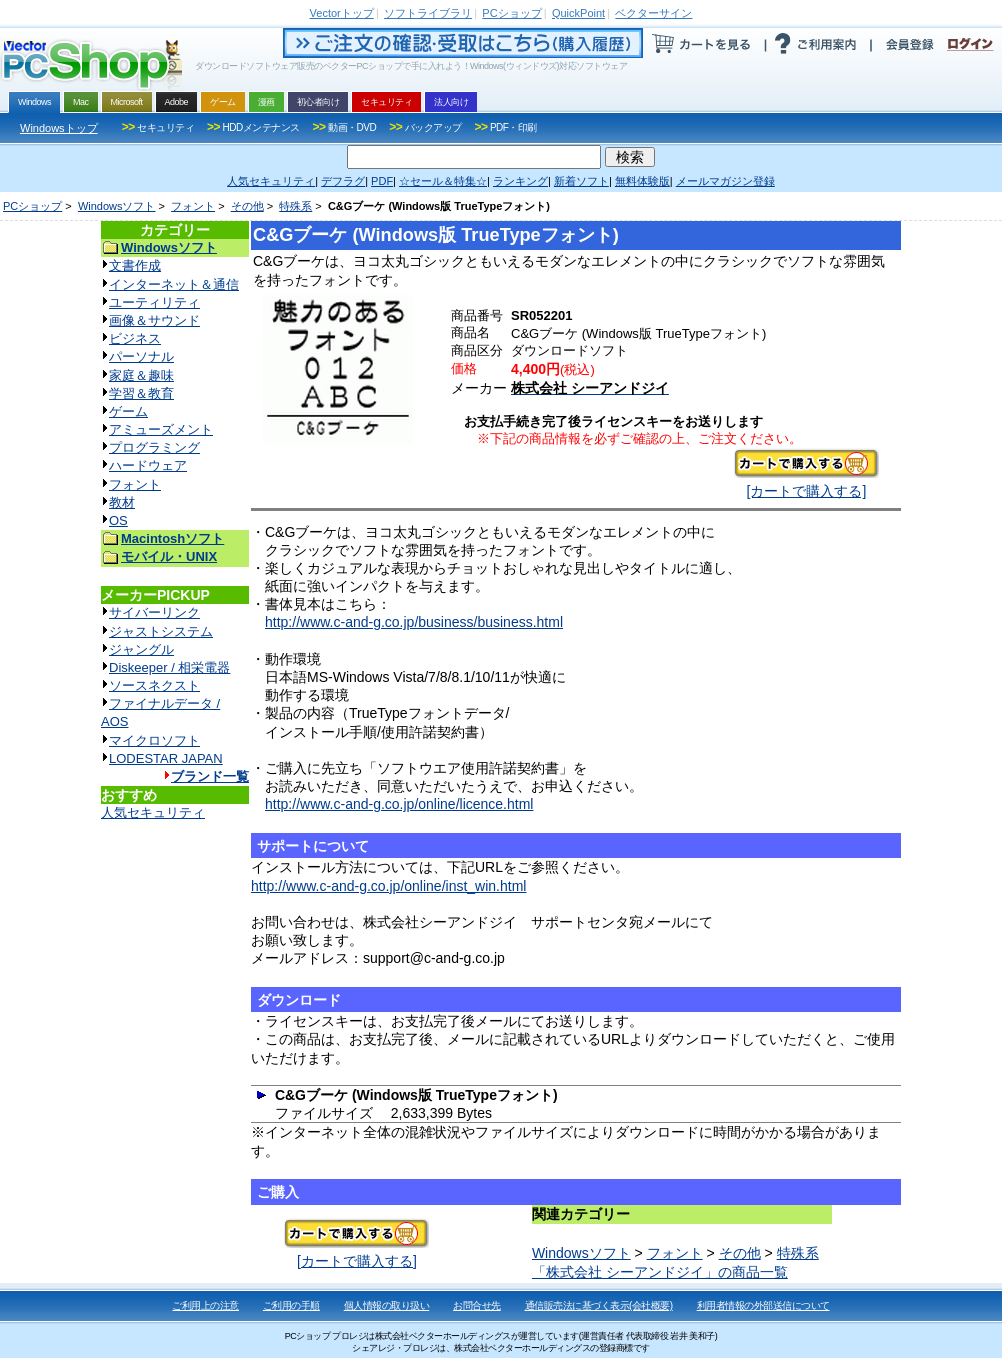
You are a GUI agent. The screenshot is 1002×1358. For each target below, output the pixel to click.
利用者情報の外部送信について (763, 1305)
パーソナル (141, 356)
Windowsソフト (117, 206)
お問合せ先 (477, 1305)
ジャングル (141, 649)
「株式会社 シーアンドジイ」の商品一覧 (660, 1272)
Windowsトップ (59, 128)
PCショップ (32, 206)
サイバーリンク (154, 612)
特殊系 (295, 206)
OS (118, 520)
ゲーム (128, 411)
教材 (122, 502)
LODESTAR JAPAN (166, 758)
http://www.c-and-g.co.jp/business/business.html (414, 622)
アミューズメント (161, 429)
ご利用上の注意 (205, 1305)
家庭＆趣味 (141, 375)
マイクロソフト (154, 740)
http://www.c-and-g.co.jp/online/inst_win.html (388, 886)
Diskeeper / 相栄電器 (169, 667)
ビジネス (135, 338)
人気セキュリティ (153, 812)
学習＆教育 (141, 393)
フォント (193, 206)
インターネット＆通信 (174, 284)
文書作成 (135, 265)
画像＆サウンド (154, 320)
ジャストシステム (161, 631)
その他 (247, 206)
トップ (342, 13)
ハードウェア (148, 465)
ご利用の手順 (291, 1305)
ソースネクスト (154, 685)
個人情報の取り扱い (387, 1305)
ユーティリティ (154, 302)
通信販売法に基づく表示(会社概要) (599, 1305)
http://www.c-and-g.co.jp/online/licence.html (399, 804)
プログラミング (154, 447)
